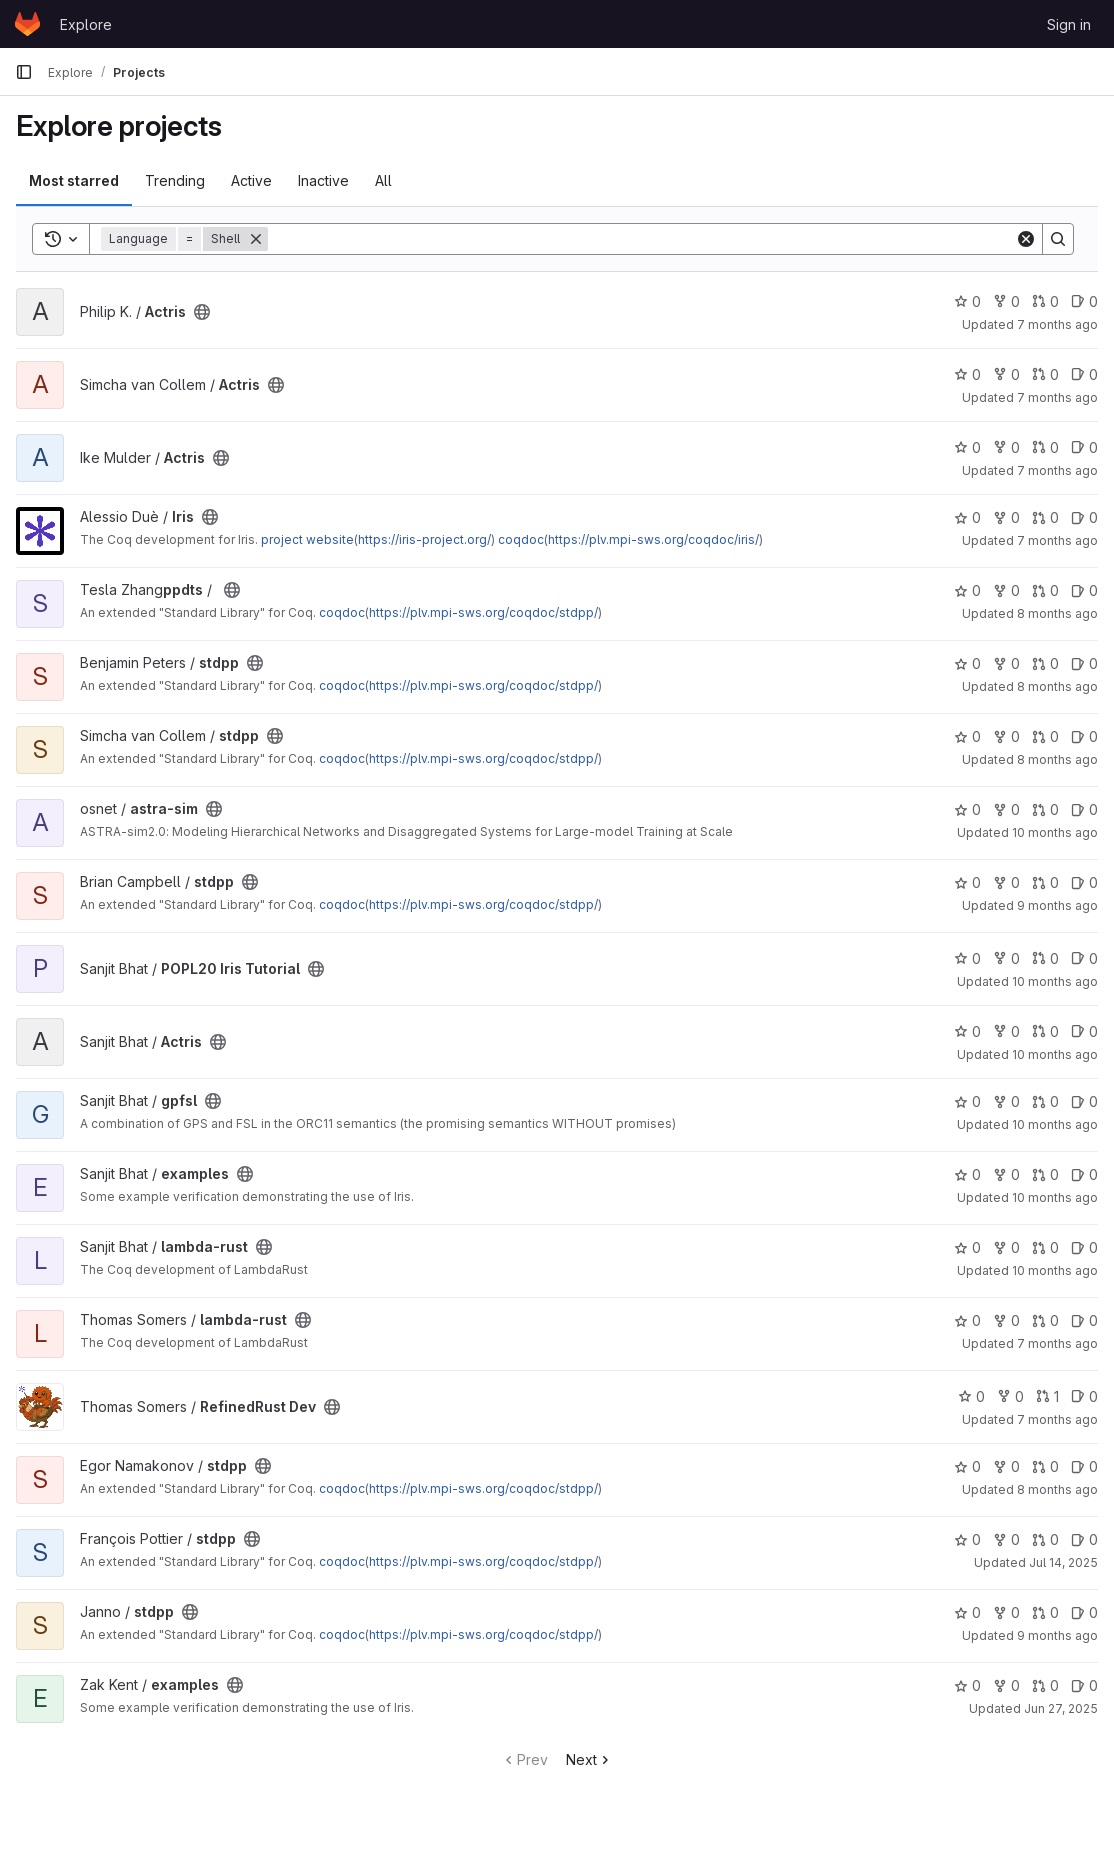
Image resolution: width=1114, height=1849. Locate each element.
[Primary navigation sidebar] (24, 72)
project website (307, 539)
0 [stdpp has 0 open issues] (1084, 590)
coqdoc (521, 539)
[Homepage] (27, 24)
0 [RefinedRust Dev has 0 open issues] (1084, 1396)
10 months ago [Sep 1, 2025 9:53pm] (1055, 1054)
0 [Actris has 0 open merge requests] (1045, 301)
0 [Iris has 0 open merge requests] (1045, 517)
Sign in (1069, 24)
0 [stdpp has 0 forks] (1006, 590)
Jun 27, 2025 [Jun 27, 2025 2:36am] (1061, 1708)
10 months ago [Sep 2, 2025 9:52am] (1055, 1270)
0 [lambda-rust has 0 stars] (967, 1247)
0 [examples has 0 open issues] (1084, 1174)
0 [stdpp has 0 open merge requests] (1045, 590)
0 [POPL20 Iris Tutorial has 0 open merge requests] (1045, 958)
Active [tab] (251, 180)
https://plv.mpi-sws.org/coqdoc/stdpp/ (483, 612)
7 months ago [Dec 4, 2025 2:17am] (1057, 1419)
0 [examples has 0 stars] (967, 1174)
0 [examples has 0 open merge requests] (1045, 1174)
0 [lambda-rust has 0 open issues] (1084, 1247)
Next (589, 1759)
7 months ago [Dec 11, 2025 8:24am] (1057, 324)
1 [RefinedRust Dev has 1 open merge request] (1047, 1396)
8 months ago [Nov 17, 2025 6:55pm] (1057, 686)
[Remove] (256, 239)
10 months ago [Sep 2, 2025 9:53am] (1055, 1124)
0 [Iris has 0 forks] (1006, 517)
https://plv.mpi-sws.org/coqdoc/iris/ (653, 539)
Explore (86, 24)
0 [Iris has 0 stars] (967, 517)
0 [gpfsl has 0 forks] (1006, 1101)
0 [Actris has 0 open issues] (1084, 301)
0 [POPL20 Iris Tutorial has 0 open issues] (1084, 958)
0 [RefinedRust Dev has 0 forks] (1010, 1396)
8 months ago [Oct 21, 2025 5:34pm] (1057, 1489)
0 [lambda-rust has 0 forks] (1006, 1247)
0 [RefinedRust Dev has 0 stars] (971, 1396)
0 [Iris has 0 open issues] (1084, 517)
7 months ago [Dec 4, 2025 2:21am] (1057, 1343)
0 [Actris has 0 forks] (1006, 301)
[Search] (641, 239)
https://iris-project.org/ (424, 539)
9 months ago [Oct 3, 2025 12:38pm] (1057, 905)
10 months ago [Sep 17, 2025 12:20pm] (1055, 832)
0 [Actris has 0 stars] (967, 301)
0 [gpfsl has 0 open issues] (1084, 1101)
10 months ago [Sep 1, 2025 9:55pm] (1055, 981)
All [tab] (383, 180)
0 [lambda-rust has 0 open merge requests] (1045, 1247)
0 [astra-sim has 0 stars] (967, 809)
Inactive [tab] (323, 180)
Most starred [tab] (74, 180)
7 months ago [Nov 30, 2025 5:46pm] (1057, 470)
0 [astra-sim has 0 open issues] (1084, 809)
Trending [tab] (175, 180)
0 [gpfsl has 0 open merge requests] (1045, 1101)
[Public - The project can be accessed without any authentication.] (202, 312)
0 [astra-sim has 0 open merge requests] (1045, 809)
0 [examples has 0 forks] (1006, 1174)
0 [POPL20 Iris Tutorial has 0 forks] (1006, 958)
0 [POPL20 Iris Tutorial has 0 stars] (967, 958)
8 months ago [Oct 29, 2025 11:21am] (1057, 759)
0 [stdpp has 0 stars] (967, 590)
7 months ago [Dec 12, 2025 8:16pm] (1057, 540)
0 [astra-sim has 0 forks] (1006, 809)
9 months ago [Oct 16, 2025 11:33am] (1057, 1635)
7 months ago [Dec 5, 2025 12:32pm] (1057, 397)
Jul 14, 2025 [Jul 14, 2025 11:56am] (1063, 1562)
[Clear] (1026, 239)
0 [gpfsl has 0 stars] (967, 1101)
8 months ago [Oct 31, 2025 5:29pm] (1057, 613)
